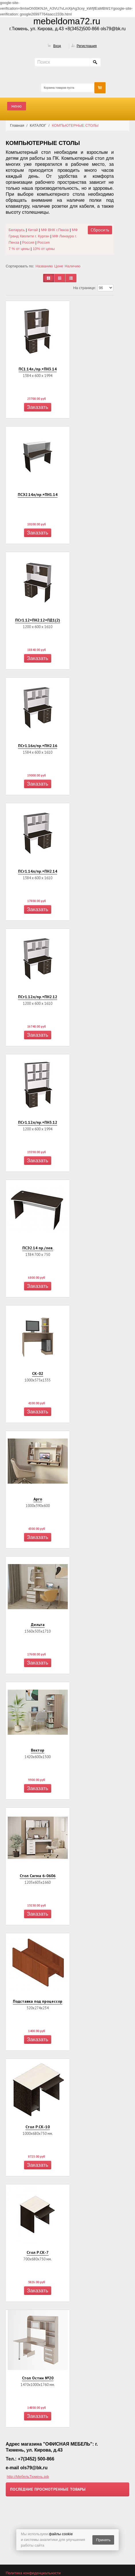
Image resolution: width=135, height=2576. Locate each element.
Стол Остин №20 (37, 2378)
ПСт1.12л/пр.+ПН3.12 (37, 1122)
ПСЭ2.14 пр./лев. (37, 1247)
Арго (37, 1499)
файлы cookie (61, 2534)
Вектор (37, 1750)
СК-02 (37, 1373)
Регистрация (87, 46)
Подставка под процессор (37, 2001)
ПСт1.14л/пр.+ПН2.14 (37, 871)
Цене (58, 266)
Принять (103, 2540)
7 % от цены (19, 249)
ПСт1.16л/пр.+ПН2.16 (37, 745)
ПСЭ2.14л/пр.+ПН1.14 (37, 494)
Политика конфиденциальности (33, 2573)
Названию (44, 266)
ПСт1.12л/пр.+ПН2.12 (37, 996)
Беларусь (17, 230)
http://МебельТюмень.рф (28, 2476)
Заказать (37, 407)
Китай (33, 230)
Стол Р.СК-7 (38, 2252)
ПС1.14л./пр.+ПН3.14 (38, 369)
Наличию (72, 266)
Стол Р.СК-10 (37, 2126)
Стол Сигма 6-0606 (37, 1875)
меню (16, 106)
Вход (57, 46)
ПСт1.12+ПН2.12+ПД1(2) (37, 620)
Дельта (38, 1624)
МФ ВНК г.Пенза (55, 230)
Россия (43, 242)
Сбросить (100, 230)
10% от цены (44, 249)
